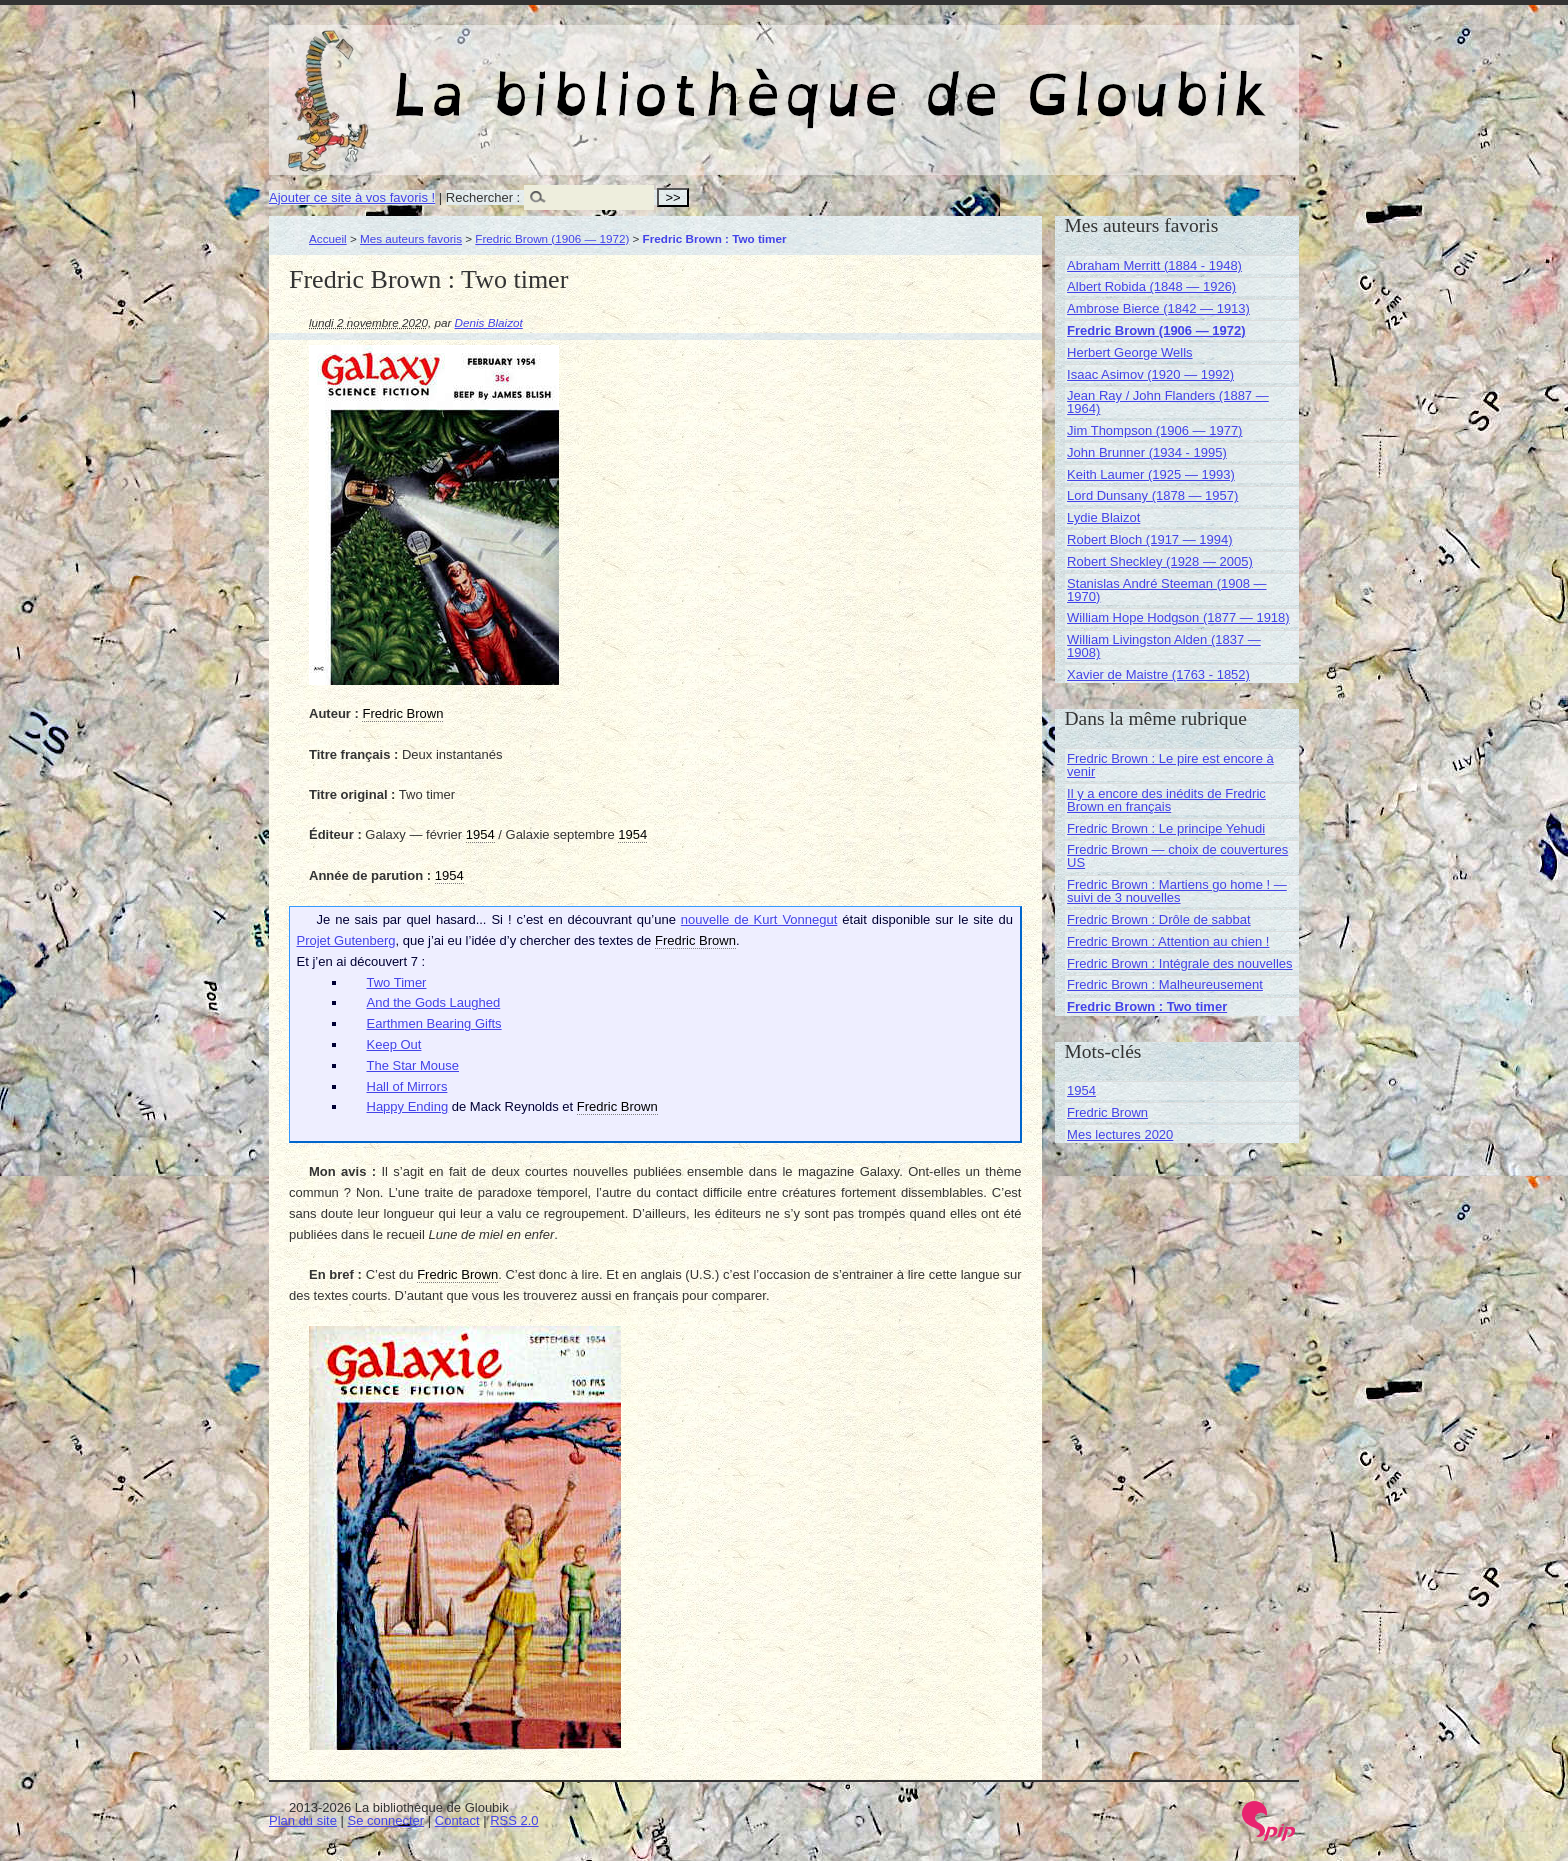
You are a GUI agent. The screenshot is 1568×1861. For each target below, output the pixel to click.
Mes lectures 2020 (1120, 1134)
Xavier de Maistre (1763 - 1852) (1158, 674)
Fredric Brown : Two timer (1147, 1006)
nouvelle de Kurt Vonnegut (759, 919)
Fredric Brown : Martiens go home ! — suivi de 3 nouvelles (1177, 891)
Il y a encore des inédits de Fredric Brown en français (1166, 800)
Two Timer (397, 982)
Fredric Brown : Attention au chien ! (1168, 941)
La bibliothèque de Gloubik (996, 78)
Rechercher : (483, 197)
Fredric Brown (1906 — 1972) (552, 238)
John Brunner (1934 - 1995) (1147, 452)
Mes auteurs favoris (411, 238)
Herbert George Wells (1129, 352)
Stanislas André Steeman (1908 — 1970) (1166, 590)
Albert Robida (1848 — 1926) (1151, 286)
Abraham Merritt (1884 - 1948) (1154, 265)
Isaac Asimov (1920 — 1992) (1150, 374)
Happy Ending (408, 1106)
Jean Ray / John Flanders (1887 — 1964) (1168, 402)
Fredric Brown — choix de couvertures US (1177, 856)
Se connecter (386, 1820)
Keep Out (394, 1044)
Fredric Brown (1107, 1112)
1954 (1081, 1090)
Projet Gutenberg (346, 940)
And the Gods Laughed (434, 1002)
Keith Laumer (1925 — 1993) (1151, 474)
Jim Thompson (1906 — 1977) (1154, 430)
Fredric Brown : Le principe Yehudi (1166, 828)
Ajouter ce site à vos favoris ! (352, 197)
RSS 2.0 (514, 1820)
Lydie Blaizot (1103, 517)
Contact (457, 1820)
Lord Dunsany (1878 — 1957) (1152, 495)
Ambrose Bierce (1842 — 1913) (1158, 308)
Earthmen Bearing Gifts (434, 1023)
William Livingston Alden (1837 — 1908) (1164, 646)
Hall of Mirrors (407, 1086)
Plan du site (303, 1820)
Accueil (328, 238)
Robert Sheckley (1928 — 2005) (1160, 561)
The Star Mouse (413, 1065)
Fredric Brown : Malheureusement (1165, 984)
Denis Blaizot (489, 322)
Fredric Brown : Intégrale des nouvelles (1179, 963)
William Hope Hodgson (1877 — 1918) (1178, 617)
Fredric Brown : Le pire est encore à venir (1170, 765)
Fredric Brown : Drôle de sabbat (1159, 919)
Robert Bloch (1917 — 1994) (1149, 539)
